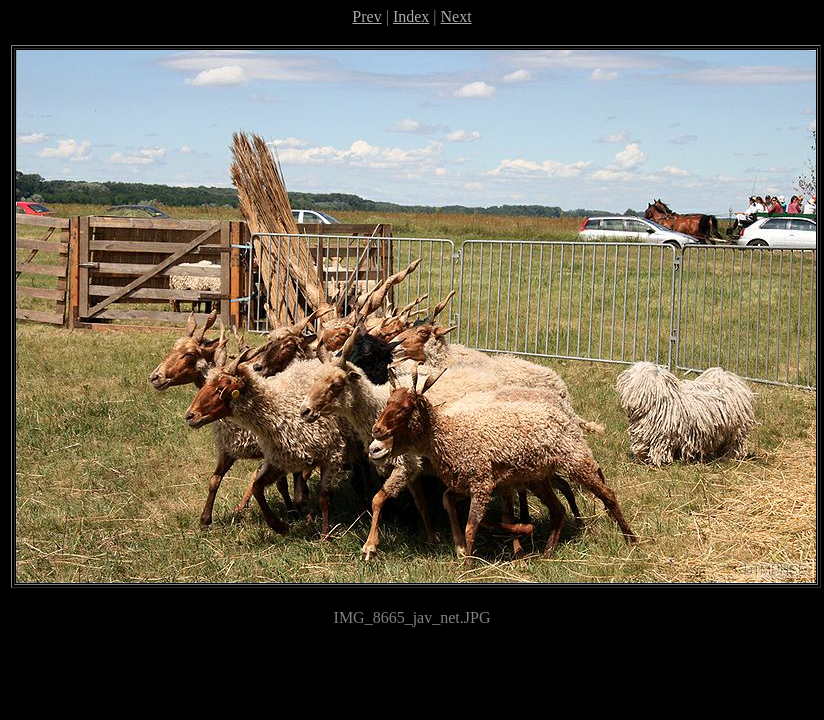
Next (456, 16)
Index (411, 16)
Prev (366, 16)
